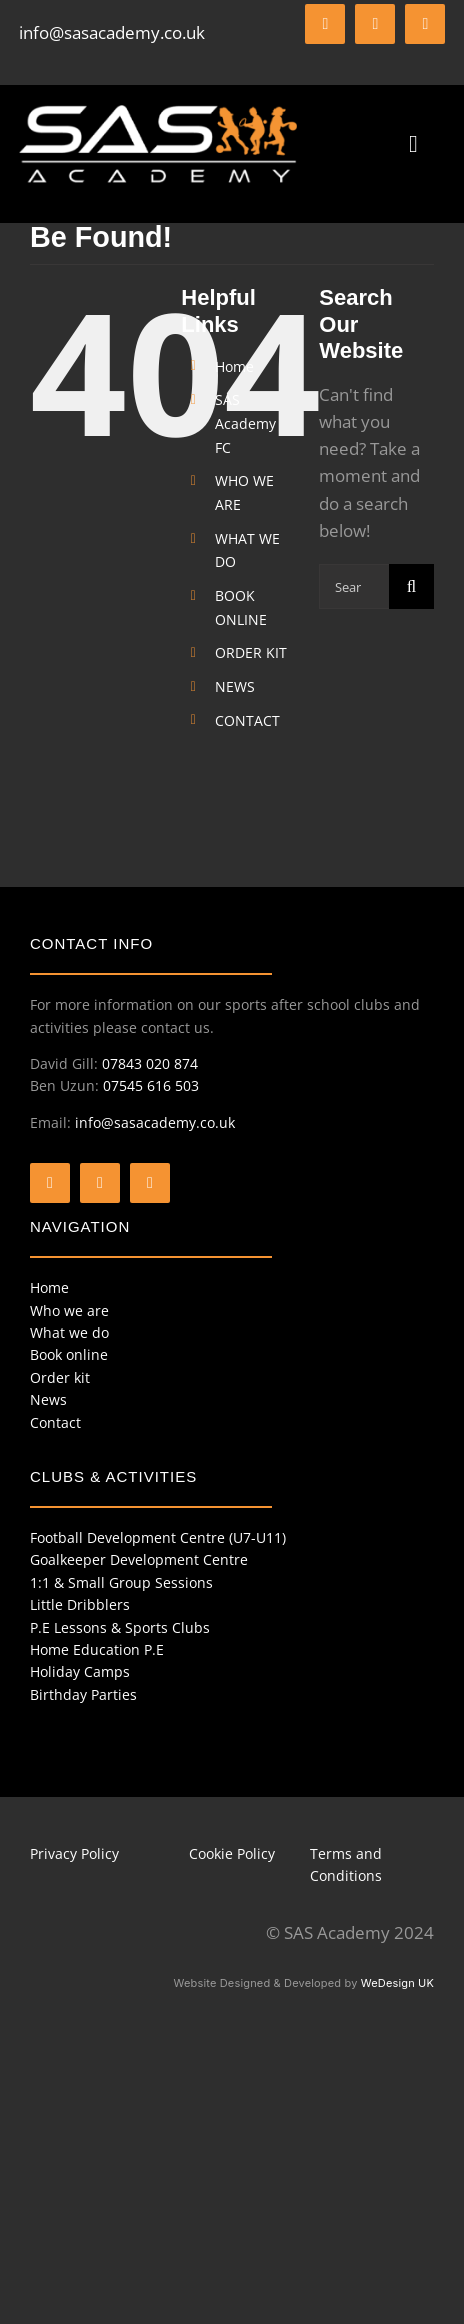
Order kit (60, 1377)
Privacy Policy (74, 1853)
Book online (69, 1354)
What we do (69, 1332)
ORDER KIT (251, 652)
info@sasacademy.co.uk (112, 32)
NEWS (235, 686)
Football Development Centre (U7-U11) (158, 1537)
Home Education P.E (97, 1649)
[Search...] (354, 586)
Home (234, 366)
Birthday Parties (83, 1694)
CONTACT (247, 720)
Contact (55, 1422)
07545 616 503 (151, 1085)
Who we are (69, 1310)
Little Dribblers (80, 1604)
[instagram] (425, 24)
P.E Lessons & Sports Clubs (120, 1627)
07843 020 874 (150, 1063)
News (48, 1399)
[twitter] (375, 24)
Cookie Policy (232, 1853)
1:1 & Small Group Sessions (121, 1582)
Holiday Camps (80, 1671)
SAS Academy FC (245, 423)
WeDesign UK (397, 1983)
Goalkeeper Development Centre (139, 1559)
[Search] (411, 586)
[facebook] (325, 24)
